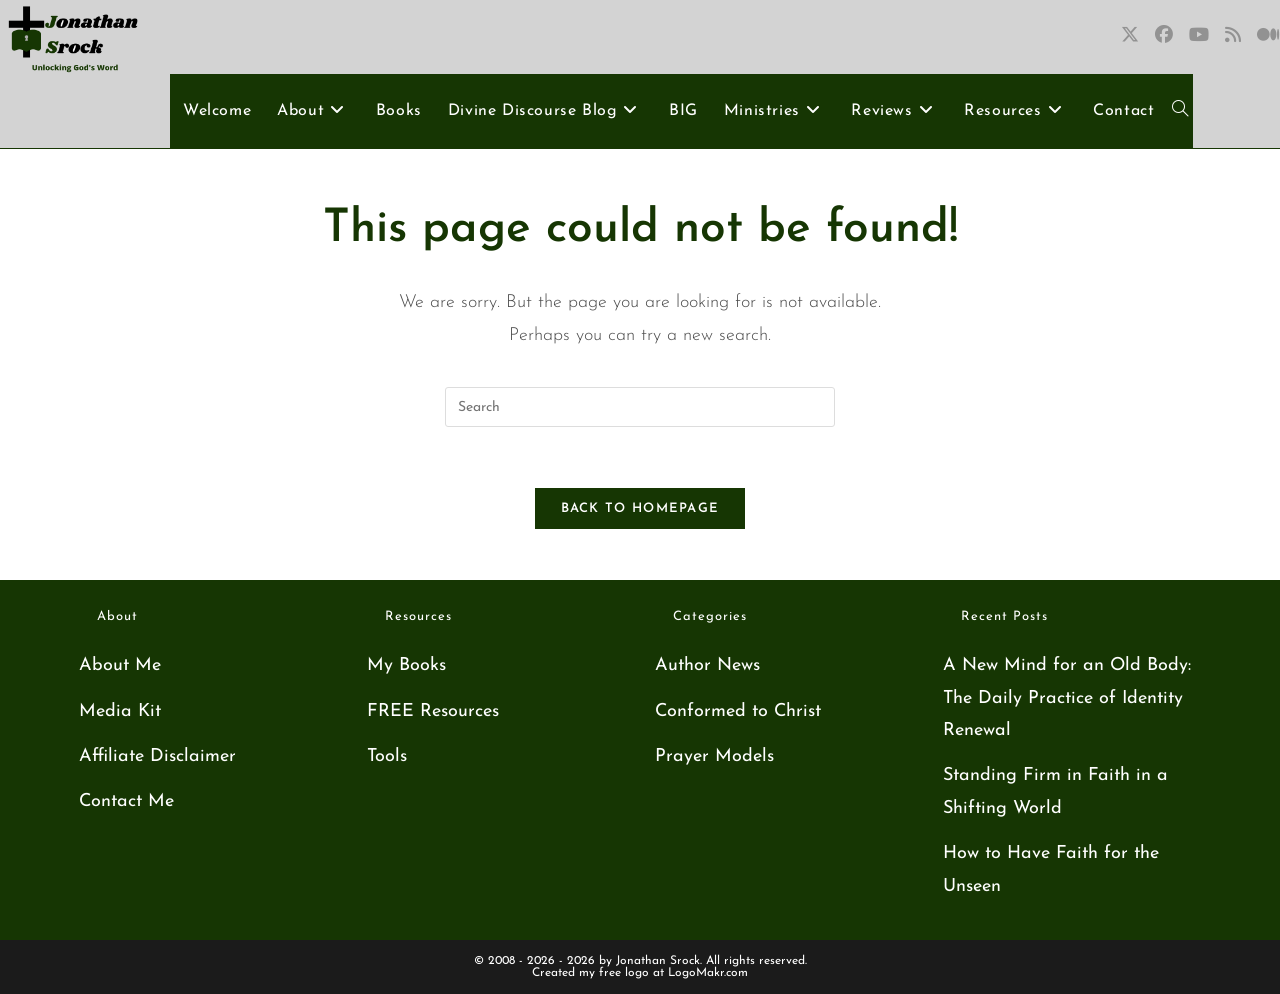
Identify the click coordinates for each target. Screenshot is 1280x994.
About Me (120, 665)
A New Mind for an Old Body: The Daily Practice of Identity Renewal (1067, 698)
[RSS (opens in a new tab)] (1233, 36)
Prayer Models (714, 756)
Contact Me (126, 801)
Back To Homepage (640, 508)
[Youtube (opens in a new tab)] (1199, 36)
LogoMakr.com (708, 973)
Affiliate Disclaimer (157, 756)
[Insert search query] (640, 407)
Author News (707, 665)
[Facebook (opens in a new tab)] (1164, 36)
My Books (406, 665)
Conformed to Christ (738, 711)
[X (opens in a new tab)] (1130, 36)
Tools (387, 756)
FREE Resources (433, 711)
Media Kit (120, 711)
